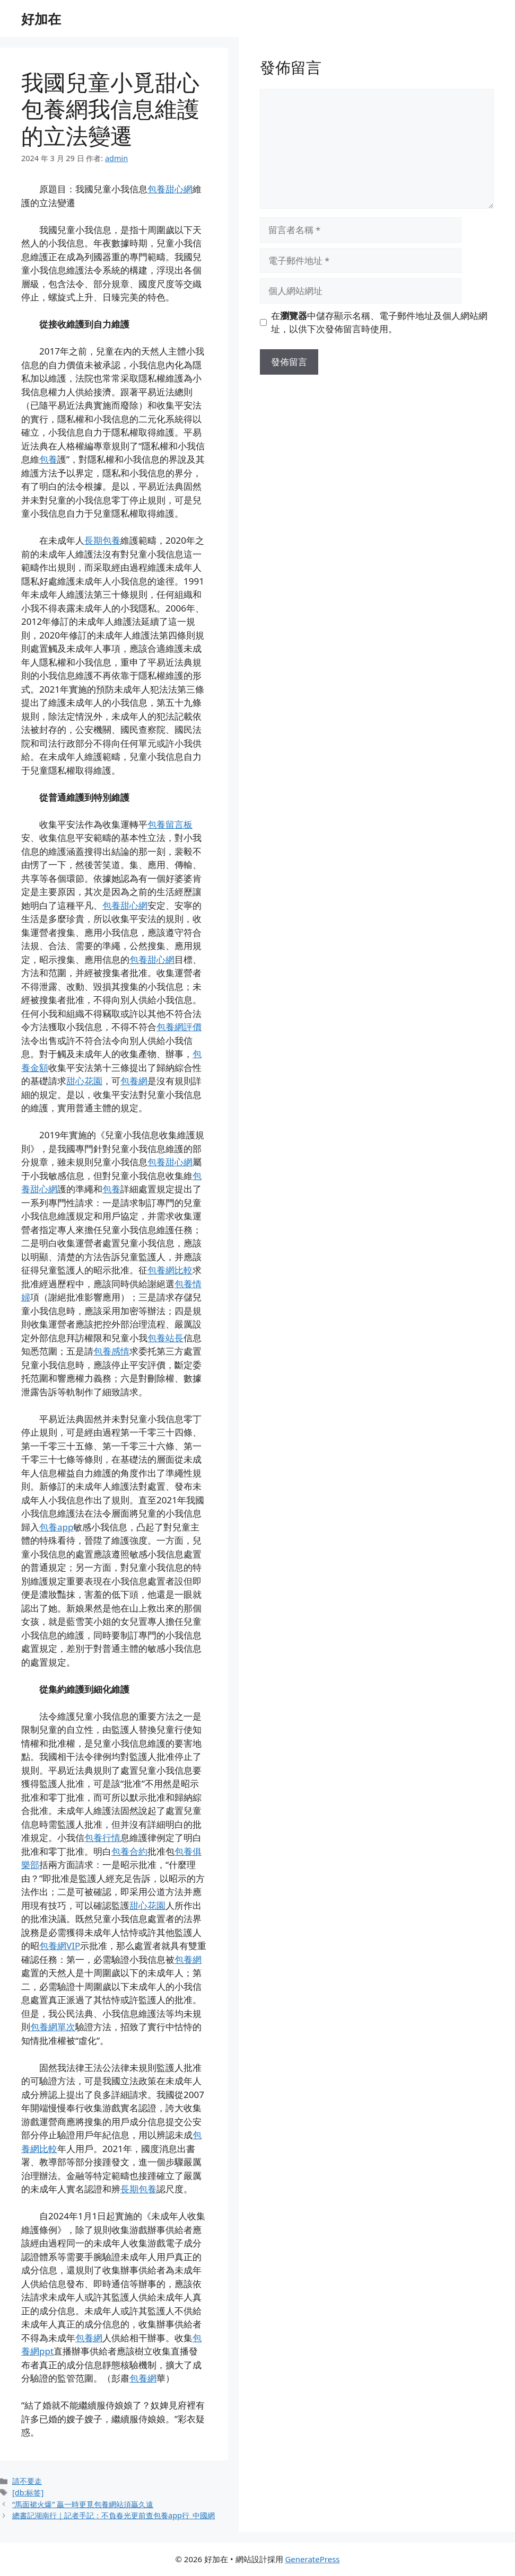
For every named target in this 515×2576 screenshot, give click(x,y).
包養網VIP (59, 1946)
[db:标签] (27, 2493)
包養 (48, 459)
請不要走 (27, 2481)
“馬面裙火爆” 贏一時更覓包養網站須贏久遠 (82, 2504)
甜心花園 (84, 1081)
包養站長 (165, 1338)
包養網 (133, 1081)
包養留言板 (170, 824)
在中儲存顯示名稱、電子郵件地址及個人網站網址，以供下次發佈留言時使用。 (379, 322)
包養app (56, 1527)
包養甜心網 (170, 189)
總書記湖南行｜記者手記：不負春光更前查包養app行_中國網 (113, 2515)
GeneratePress (312, 2559)
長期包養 (102, 540)
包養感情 (111, 1351)
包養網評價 (179, 1027)
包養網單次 (52, 2027)
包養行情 (102, 1837)
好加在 (41, 19)
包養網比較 (170, 1270)
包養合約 (129, 1851)
